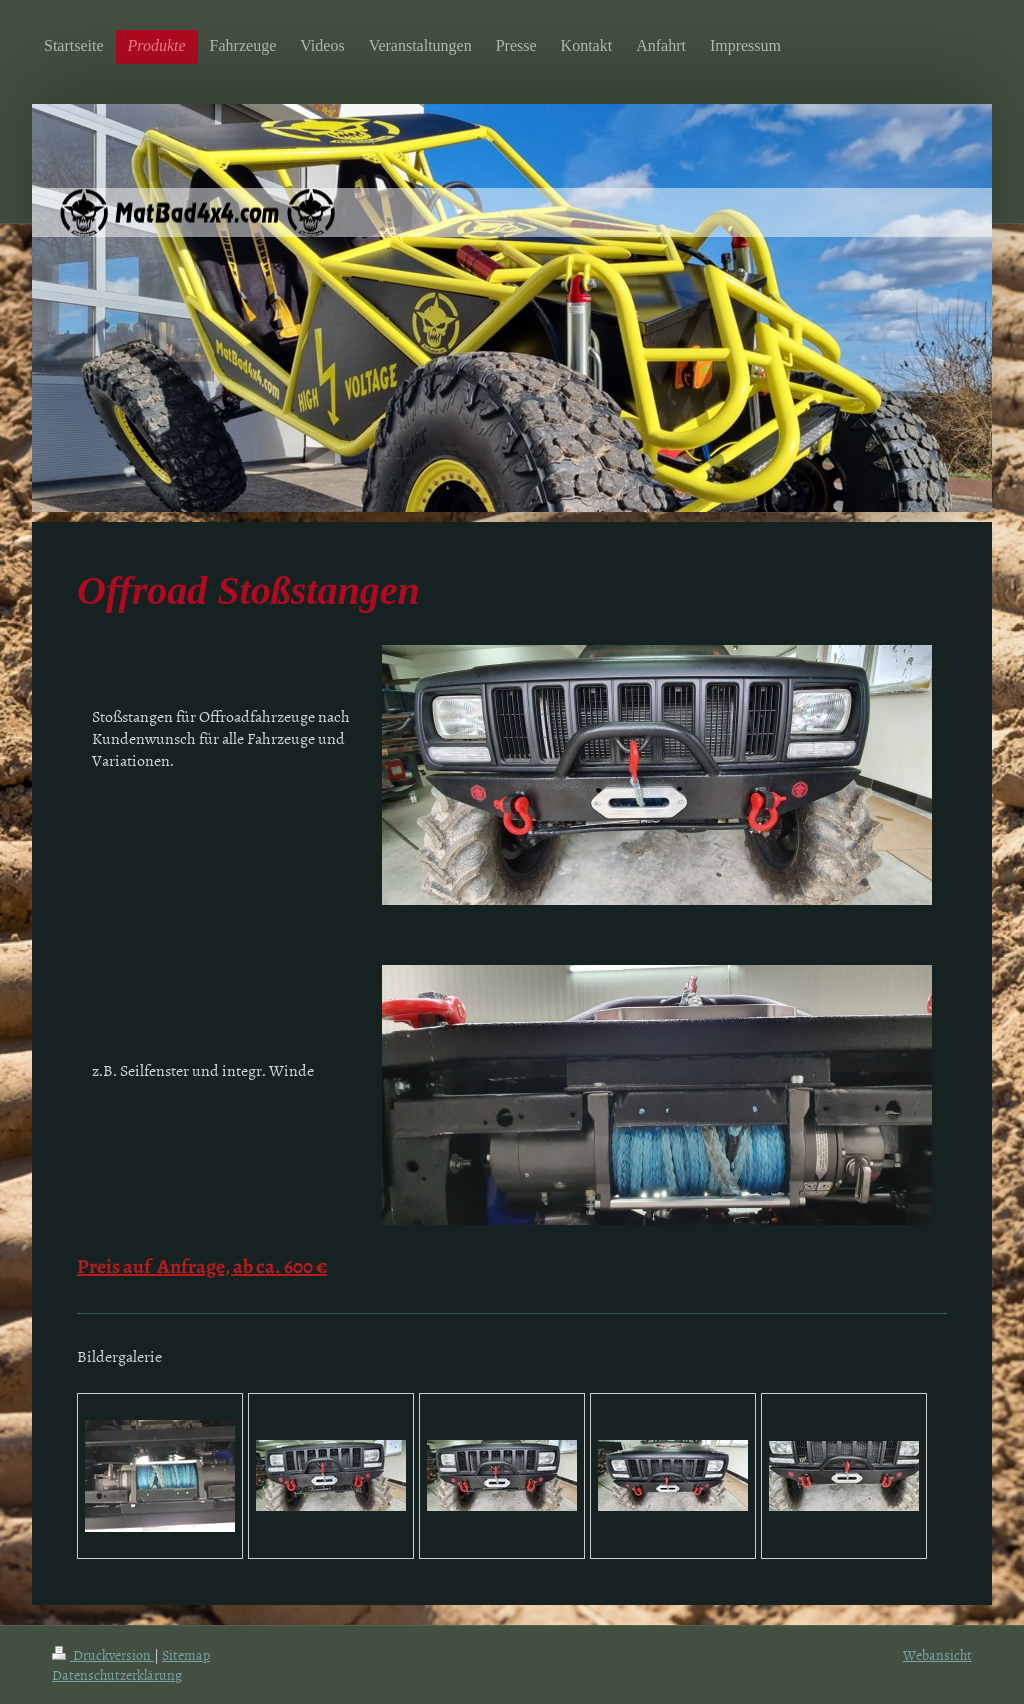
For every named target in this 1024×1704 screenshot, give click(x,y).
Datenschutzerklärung (117, 1674)
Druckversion (103, 1654)
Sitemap (186, 1654)
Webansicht (937, 1654)
